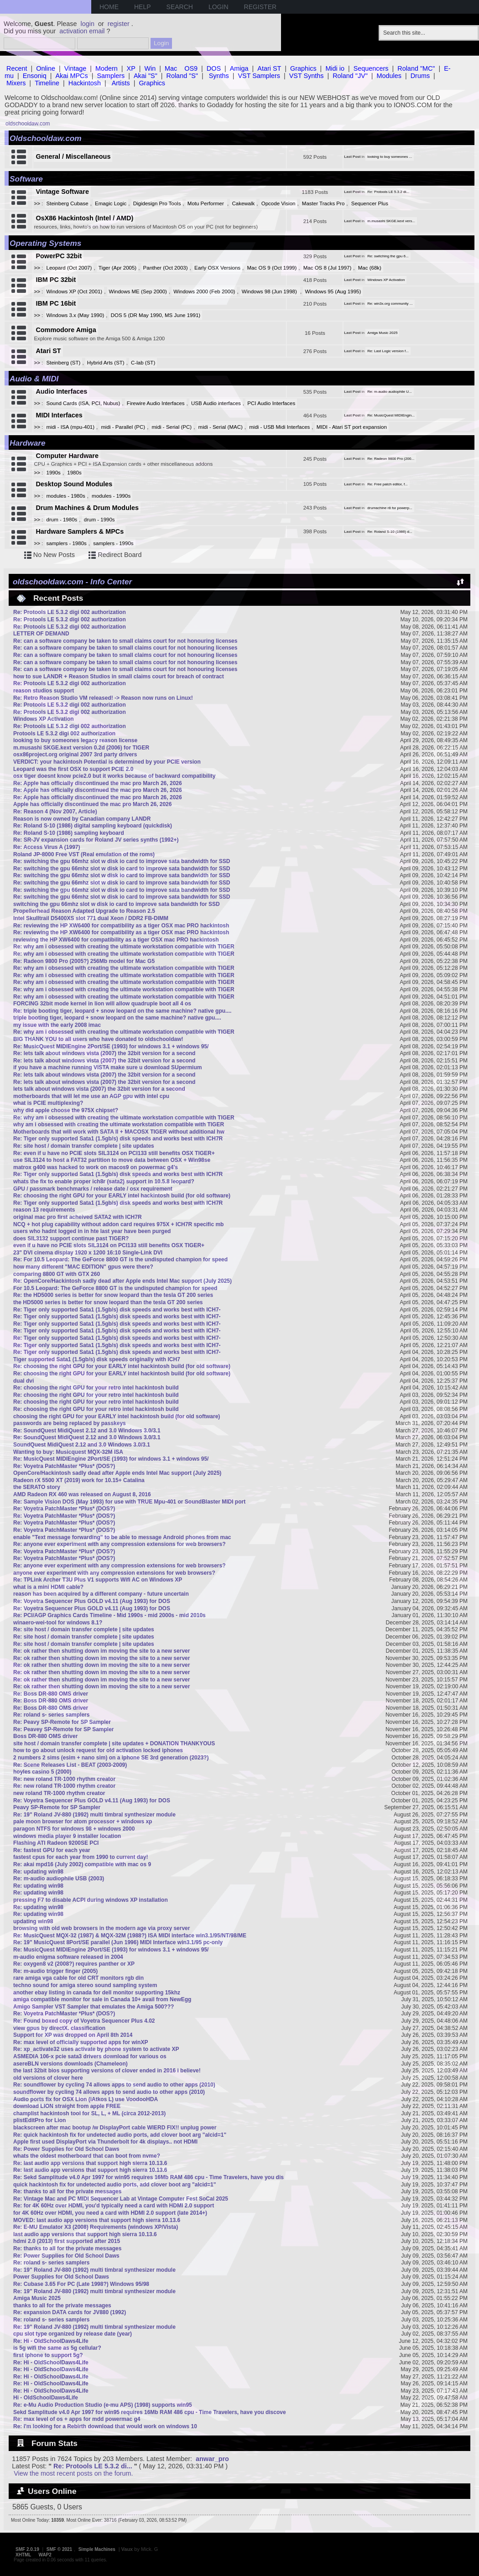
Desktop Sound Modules (74, 484)
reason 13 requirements (44, 1210)
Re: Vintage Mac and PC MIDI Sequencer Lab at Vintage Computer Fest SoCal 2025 (120, 2199)
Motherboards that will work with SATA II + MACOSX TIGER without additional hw (118, 1132)
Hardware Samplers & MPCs (80, 531)
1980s (74, 472)
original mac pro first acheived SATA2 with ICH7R (77, 1217)
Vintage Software (62, 191)
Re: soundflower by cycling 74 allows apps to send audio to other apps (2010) (114, 2085)
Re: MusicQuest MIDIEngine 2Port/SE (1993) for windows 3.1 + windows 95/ (110, 1046)
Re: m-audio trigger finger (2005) (55, 1971)
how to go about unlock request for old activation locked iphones (98, 1750)
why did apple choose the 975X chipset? (65, 1110)
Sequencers (371, 68)
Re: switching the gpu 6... (387, 256)
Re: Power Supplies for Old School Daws (66, 2149)
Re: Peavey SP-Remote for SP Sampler (63, 1729)
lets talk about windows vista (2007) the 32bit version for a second (99, 1089)
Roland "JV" (350, 75)
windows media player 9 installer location (67, 1836)
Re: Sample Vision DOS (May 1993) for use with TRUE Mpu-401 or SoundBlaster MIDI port (129, 1502)
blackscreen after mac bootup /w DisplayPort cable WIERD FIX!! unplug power (114, 2127)
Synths (219, 75)
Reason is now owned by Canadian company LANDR (82, 819)
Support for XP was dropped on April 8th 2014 (72, 2035)
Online (45, 68)
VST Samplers (259, 75)
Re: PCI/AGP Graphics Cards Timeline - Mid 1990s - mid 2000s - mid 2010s (109, 1615)
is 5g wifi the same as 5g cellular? (57, 2348)
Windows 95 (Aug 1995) (333, 291)
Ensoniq (35, 75)
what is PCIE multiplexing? (48, 1103)
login (87, 23)
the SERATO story (36, 1487)
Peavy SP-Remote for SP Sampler (56, 1807)
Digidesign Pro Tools (157, 203)
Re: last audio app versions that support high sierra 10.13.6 (90, 2163)
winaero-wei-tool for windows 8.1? (57, 1622)
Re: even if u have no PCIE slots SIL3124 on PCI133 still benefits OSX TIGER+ (114, 1153)
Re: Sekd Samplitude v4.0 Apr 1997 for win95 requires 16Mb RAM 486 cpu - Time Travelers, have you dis (148, 2177)
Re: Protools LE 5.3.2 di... (388, 192)
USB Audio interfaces (216, 403)
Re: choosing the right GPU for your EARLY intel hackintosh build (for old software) (121, 1195)
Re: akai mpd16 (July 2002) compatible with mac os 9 (82, 1864)
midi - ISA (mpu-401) (71, 427)
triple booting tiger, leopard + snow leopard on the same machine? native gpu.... (117, 1018)
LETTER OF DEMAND (41, 633)
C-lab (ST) (143, 362)
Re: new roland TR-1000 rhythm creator (64, 1779)
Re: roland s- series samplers (51, 1715)
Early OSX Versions (217, 268)
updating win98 (33, 1921)
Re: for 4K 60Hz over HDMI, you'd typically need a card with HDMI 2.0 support (113, 2205)
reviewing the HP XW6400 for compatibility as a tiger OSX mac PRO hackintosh (116, 940)
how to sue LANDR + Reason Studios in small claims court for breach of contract (118, 676)
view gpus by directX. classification (59, 2028)
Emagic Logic (110, 203)
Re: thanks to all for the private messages (67, 2191)
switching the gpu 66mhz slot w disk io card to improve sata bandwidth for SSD (116, 904)
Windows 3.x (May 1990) (75, 315)
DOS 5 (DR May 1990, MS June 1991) (156, 315)
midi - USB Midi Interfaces (279, 427)
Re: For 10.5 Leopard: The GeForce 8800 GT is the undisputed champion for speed (120, 1259)
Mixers (16, 83)
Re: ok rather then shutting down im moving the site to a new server (101, 1651)
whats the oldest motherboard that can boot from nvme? (86, 2156)
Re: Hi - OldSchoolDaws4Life (51, 2341)
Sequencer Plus (369, 203)
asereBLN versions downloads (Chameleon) (70, 2064)
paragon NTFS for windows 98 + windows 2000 (74, 1829)
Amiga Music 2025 (382, 333)
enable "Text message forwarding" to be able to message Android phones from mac (122, 1537)
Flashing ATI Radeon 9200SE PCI (56, 1843)
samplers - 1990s (113, 543)
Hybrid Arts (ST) (106, 362)
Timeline (47, 83)
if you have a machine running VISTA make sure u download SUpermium (107, 1067)
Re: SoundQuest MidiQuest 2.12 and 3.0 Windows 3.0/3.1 (87, 1430)
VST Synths (306, 75)
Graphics (303, 68)
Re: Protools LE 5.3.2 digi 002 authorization (69, 612)
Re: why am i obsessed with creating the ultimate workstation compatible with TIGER (123, 946)
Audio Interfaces (61, 391)
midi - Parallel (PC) (123, 427)
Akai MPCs (72, 75)
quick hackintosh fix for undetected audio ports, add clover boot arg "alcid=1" (114, 2184)
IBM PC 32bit (56, 279)
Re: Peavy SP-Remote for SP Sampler (62, 1722)
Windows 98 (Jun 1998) (270, 291)
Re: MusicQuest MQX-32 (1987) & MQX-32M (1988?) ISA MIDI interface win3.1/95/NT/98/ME (129, 1935)
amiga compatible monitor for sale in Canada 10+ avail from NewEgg (102, 1999)
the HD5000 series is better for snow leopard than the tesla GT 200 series (108, 1302)
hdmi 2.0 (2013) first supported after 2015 (66, 2241)
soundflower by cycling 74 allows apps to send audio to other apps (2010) (109, 2092)
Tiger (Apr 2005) (117, 268)
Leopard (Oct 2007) (69, 268)
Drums (420, 75)
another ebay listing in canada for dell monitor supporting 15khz (96, 1992)
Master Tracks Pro (323, 203)
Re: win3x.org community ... (389, 304)
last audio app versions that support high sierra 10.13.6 (85, 2234)
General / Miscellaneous (73, 156)
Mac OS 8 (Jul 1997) (327, 268)
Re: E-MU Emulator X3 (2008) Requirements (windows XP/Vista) (95, 2227)
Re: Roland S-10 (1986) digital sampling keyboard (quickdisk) (92, 825)
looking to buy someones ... (389, 157)
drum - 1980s (62, 519)
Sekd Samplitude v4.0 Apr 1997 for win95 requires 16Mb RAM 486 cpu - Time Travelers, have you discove (149, 2412)
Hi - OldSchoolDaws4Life (45, 2397)
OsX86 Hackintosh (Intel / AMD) (84, 218)
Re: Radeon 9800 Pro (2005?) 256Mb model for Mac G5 (84, 961)
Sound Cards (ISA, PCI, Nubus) (83, 403)
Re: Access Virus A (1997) (46, 847)
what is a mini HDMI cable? (48, 1587)
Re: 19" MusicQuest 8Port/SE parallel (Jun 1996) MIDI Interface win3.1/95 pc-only (118, 1942)
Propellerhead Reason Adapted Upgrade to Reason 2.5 (84, 911)
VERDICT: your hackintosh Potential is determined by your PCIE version (107, 762)
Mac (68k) (369, 268)
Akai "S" (145, 75)
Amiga (239, 68)
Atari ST (269, 68)
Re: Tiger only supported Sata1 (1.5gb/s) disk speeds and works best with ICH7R (118, 1138)
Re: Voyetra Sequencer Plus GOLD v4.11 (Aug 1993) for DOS (91, 1601)
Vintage (75, 68)
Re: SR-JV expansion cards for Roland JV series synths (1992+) (95, 840)
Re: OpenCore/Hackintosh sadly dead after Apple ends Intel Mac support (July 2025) (122, 1281)
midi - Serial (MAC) (220, 427)
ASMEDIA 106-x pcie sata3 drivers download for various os (90, 2056)
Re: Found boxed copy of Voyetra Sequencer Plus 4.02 (84, 2021)
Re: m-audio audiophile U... (389, 392)
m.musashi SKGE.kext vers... (391, 221)
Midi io (334, 68)
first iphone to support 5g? (48, 2355)
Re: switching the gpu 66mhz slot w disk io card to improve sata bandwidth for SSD (121, 861)
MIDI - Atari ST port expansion (352, 427)
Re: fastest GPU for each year (51, 1850)
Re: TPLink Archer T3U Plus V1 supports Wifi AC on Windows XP (97, 1580)
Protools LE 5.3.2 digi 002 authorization (64, 733)
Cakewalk (243, 203)
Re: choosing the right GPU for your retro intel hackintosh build (96, 1387)
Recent (16, 68)
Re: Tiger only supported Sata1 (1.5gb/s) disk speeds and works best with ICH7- (117, 1309)
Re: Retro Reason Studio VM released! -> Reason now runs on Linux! (103, 698)
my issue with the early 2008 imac (57, 1025)
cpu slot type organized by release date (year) (72, 2334)
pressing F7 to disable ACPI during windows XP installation (90, 1900)
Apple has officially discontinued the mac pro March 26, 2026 (92, 804)
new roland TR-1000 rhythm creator (59, 1793)
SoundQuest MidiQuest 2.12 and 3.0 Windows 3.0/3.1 (81, 1445)
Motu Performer (206, 203)
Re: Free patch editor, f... (387, 484)
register (119, 23)
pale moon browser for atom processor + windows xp (82, 1821)
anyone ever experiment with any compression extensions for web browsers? (114, 1573)
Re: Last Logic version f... (388, 351)
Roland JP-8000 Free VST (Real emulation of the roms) (84, 854)
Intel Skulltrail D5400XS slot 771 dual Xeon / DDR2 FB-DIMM (90, 918)
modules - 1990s (111, 496)
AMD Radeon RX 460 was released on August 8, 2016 (82, 1494)
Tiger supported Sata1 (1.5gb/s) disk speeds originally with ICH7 (96, 1359)
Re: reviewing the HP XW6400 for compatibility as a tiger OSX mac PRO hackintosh (121, 925)
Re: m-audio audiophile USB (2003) (58, 1878)
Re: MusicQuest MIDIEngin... (391, 415)
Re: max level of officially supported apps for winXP (80, 2042)
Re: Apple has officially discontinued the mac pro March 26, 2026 (97, 783)
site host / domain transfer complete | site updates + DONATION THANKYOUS (114, 1743)
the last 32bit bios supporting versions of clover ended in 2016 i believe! (107, 2070)
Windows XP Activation (386, 280)
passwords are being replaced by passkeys (69, 1423)
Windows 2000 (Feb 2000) (204, 291)
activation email (81, 31)
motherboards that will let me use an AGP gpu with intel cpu (91, 1096)
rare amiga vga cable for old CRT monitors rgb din (78, 1978)
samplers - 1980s (67, 543)
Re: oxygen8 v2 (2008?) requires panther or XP (74, 1964)
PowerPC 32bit (59, 256)
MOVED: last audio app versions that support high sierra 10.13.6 (96, 2220)
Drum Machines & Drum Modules (87, 507)
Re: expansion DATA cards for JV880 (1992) (69, 2312)
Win (150, 68)
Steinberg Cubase (68, 203)
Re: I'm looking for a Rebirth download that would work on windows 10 (105, 2426)
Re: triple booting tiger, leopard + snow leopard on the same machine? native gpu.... (122, 1011)
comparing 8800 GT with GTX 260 (56, 1274)
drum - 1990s (99, 519)
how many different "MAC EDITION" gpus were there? (83, 1267)
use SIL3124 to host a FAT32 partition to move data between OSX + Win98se (111, 1160)
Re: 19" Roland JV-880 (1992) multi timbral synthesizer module (94, 1814)
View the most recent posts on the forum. (73, 2473)
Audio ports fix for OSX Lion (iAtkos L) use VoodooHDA (85, 2099)
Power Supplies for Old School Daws (61, 2277)
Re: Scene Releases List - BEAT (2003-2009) (70, 1765)
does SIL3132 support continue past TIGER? (71, 1238)
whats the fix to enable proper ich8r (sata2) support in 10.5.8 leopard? (103, 1181)
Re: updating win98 (38, 1871)
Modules (389, 75)
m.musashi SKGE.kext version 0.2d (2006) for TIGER (81, 747)
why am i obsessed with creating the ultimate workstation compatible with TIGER (118, 1124)
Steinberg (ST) (64, 362)
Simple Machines (96, 2549)
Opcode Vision (278, 203)
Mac (171, 68)
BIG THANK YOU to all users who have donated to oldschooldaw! (98, 1039)
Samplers (111, 75)
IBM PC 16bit (56, 303)
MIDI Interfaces (59, 415)
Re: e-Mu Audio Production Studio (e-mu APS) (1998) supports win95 (102, 2405)
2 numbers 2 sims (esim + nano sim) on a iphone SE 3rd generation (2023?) (110, 1757)
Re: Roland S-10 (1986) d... (389, 532)
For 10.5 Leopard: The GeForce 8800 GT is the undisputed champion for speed (115, 1288)
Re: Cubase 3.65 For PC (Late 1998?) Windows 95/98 (81, 2284)
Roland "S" (182, 75)
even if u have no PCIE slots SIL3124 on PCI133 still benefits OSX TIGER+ (108, 1245)
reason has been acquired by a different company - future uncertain (101, 1594)
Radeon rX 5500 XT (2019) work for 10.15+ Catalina (79, 1480)
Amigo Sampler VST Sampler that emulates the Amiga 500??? (93, 2007)
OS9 (191, 68)
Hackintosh (84, 83)
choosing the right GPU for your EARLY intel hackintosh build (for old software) (116, 1416)
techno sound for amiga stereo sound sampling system (85, 1985)
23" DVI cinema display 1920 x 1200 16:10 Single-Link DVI (87, 1252)
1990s (54, 472)
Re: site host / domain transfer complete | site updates (83, 1146)
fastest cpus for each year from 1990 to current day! (80, 1857)
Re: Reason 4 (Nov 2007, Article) (55, 811)
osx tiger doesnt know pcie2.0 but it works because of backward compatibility (114, 776)
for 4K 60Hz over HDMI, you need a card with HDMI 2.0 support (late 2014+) (110, 2213)
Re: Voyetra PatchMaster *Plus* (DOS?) (64, 1466)
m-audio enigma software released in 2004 (68, 1957)
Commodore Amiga (66, 329)
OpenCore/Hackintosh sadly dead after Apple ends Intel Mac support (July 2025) (117, 1473)
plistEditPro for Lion (39, 2120)
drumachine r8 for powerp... (389, 508)
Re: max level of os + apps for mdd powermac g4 (76, 2419)
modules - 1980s (66, 496)
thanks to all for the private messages (62, 2305)
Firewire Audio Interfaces (156, 403)
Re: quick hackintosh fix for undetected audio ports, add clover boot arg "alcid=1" (119, 2135)
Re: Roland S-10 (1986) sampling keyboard (68, 833)
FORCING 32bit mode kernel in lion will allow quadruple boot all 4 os (102, 1003)
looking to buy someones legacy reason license (75, 740)
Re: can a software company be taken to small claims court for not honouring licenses (125, 641)
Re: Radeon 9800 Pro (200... (390, 459)
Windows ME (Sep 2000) (138, 291)
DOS (214, 68)
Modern (106, 68)
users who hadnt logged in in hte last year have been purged (92, 1231)
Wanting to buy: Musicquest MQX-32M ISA (68, 1452)
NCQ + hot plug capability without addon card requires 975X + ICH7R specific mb (118, 1224)
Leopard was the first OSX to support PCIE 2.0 (73, 769)
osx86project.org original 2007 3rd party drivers (75, 754)
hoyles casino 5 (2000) (42, 1772)
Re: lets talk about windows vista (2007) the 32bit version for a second (104, 1053)
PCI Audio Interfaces (271, 403)
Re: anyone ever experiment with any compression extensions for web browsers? (119, 1544)
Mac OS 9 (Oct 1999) (272, 268)
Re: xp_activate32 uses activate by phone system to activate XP (96, 2049)
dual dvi (23, 1381)
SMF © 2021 (59, 2549)
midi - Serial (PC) (172, 427)
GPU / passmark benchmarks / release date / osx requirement (92, 1189)
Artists (121, 83)
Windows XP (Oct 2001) (75, 291)
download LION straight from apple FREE (66, 2106)
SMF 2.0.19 (27, 2549)
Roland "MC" (416, 68)
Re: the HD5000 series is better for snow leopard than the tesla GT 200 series (113, 1295)
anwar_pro (212, 2458)
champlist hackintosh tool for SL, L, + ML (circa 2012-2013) (89, 2113)
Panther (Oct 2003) (165, 268)
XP (131, 68)
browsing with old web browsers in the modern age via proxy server (101, 1928)
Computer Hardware (67, 455)
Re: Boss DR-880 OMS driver (50, 1694)
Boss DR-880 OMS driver (45, 1736)
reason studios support (43, 690)
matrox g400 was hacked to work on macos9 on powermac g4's (95, 1167)
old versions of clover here (48, 2078)
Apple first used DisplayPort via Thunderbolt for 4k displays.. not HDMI (105, 2142)
